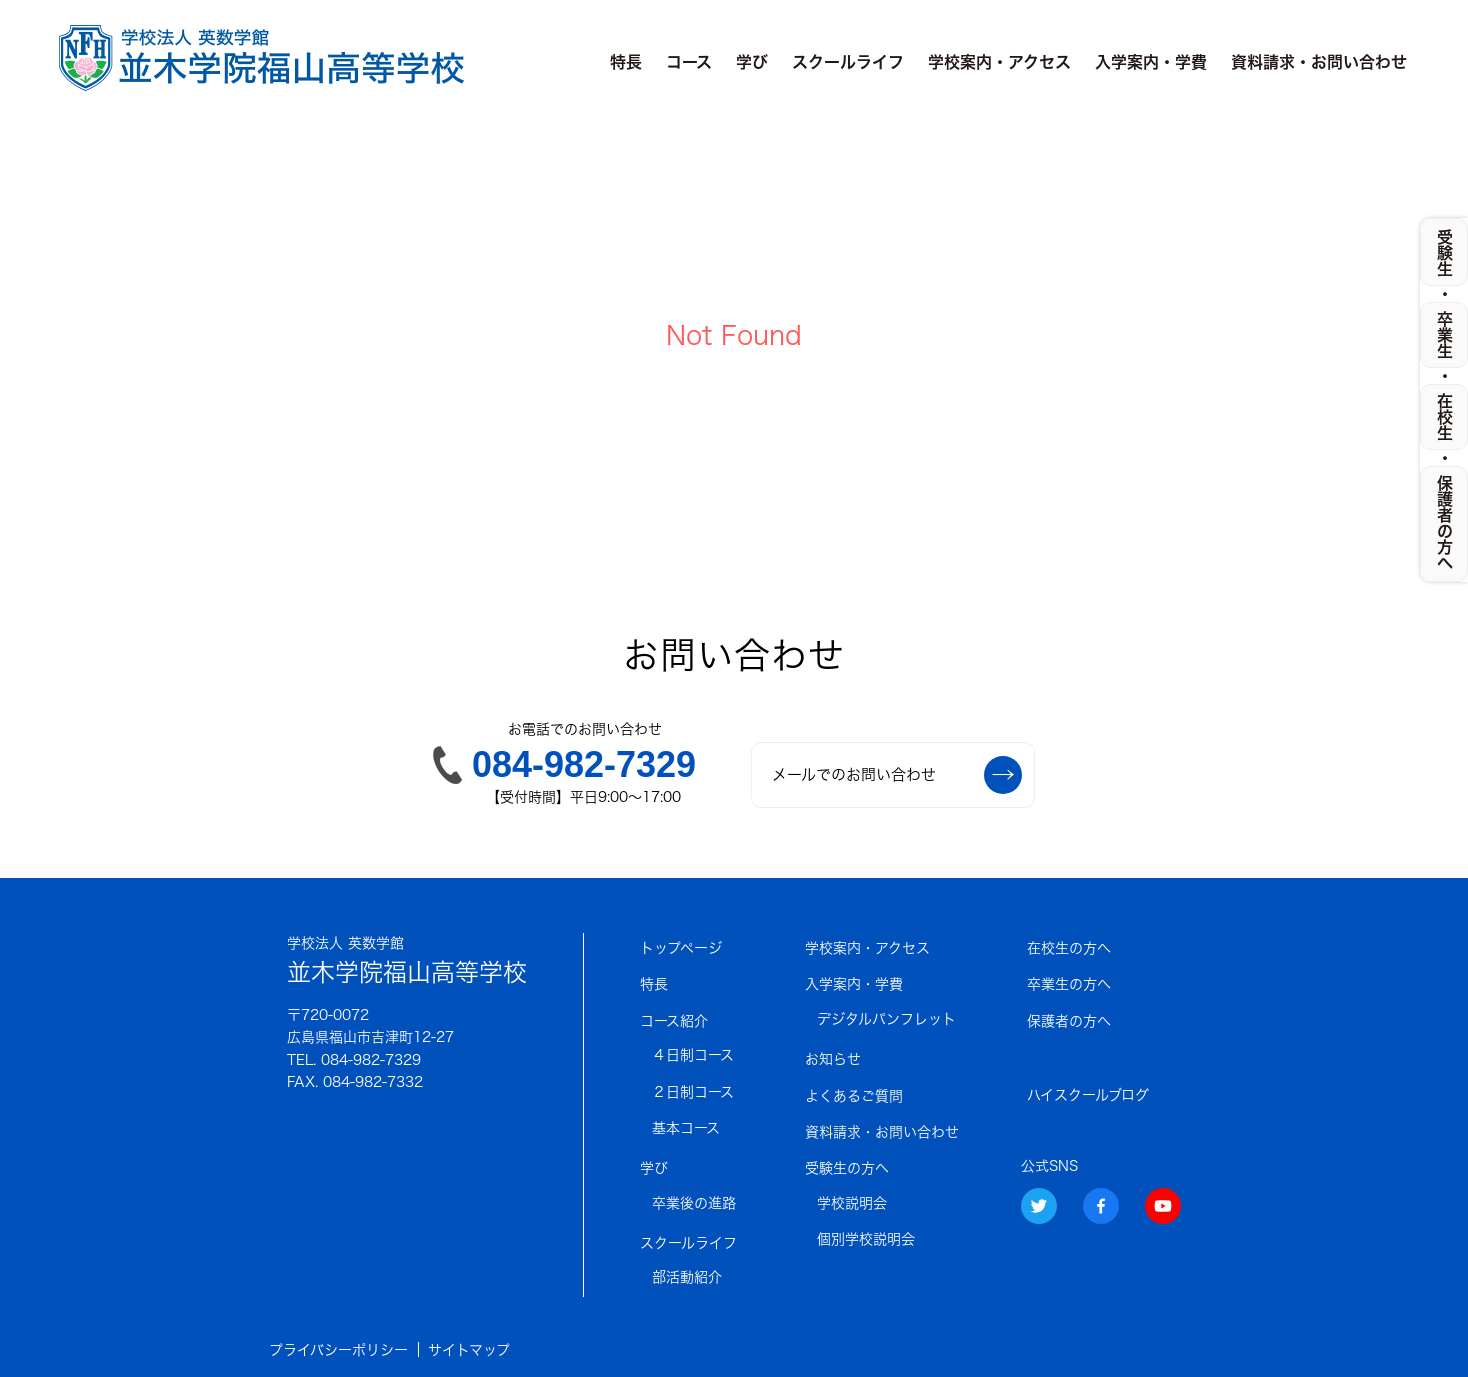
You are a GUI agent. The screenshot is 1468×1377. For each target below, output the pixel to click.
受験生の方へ (847, 1168)
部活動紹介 (687, 1277)
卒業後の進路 (694, 1203)
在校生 (1445, 417)
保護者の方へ (1069, 1021)
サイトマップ (469, 1350)
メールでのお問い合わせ (897, 775)
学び (752, 62)
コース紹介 (674, 1021)
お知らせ (833, 1059)
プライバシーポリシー (338, 1350)
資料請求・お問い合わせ (1319, 62)
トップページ (681, 948)
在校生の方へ (1069, 948)
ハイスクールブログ (1088, 1095)
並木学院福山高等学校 (407, 958)
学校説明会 (852, 1203)
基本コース (686, 1128)
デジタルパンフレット (886, 1019)
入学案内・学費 (1151, 62)
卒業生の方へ (1069, 984)
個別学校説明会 (866, 1239)
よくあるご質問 (854, 1096)
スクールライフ (848, 62)
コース (689, 62)
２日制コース (693, 1092)
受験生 (1445, 253)
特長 (626, 62)
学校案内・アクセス (999, 62)
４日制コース (693, 1055)
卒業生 (1445, 335)
